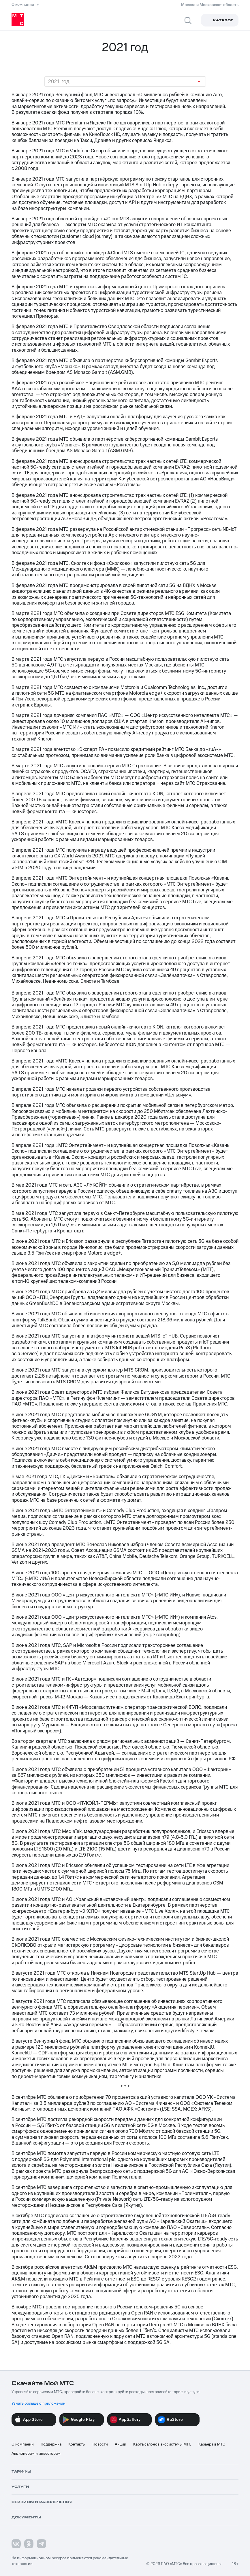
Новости (100, 2444)
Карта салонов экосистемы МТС (162, 2444)
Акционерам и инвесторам (36, 2453)
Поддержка (51, 2444)
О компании (23, 2444)
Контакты (77, 2444)
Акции (120, 2444)
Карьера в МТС (211, 2444)
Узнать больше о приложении (38, 2403)
